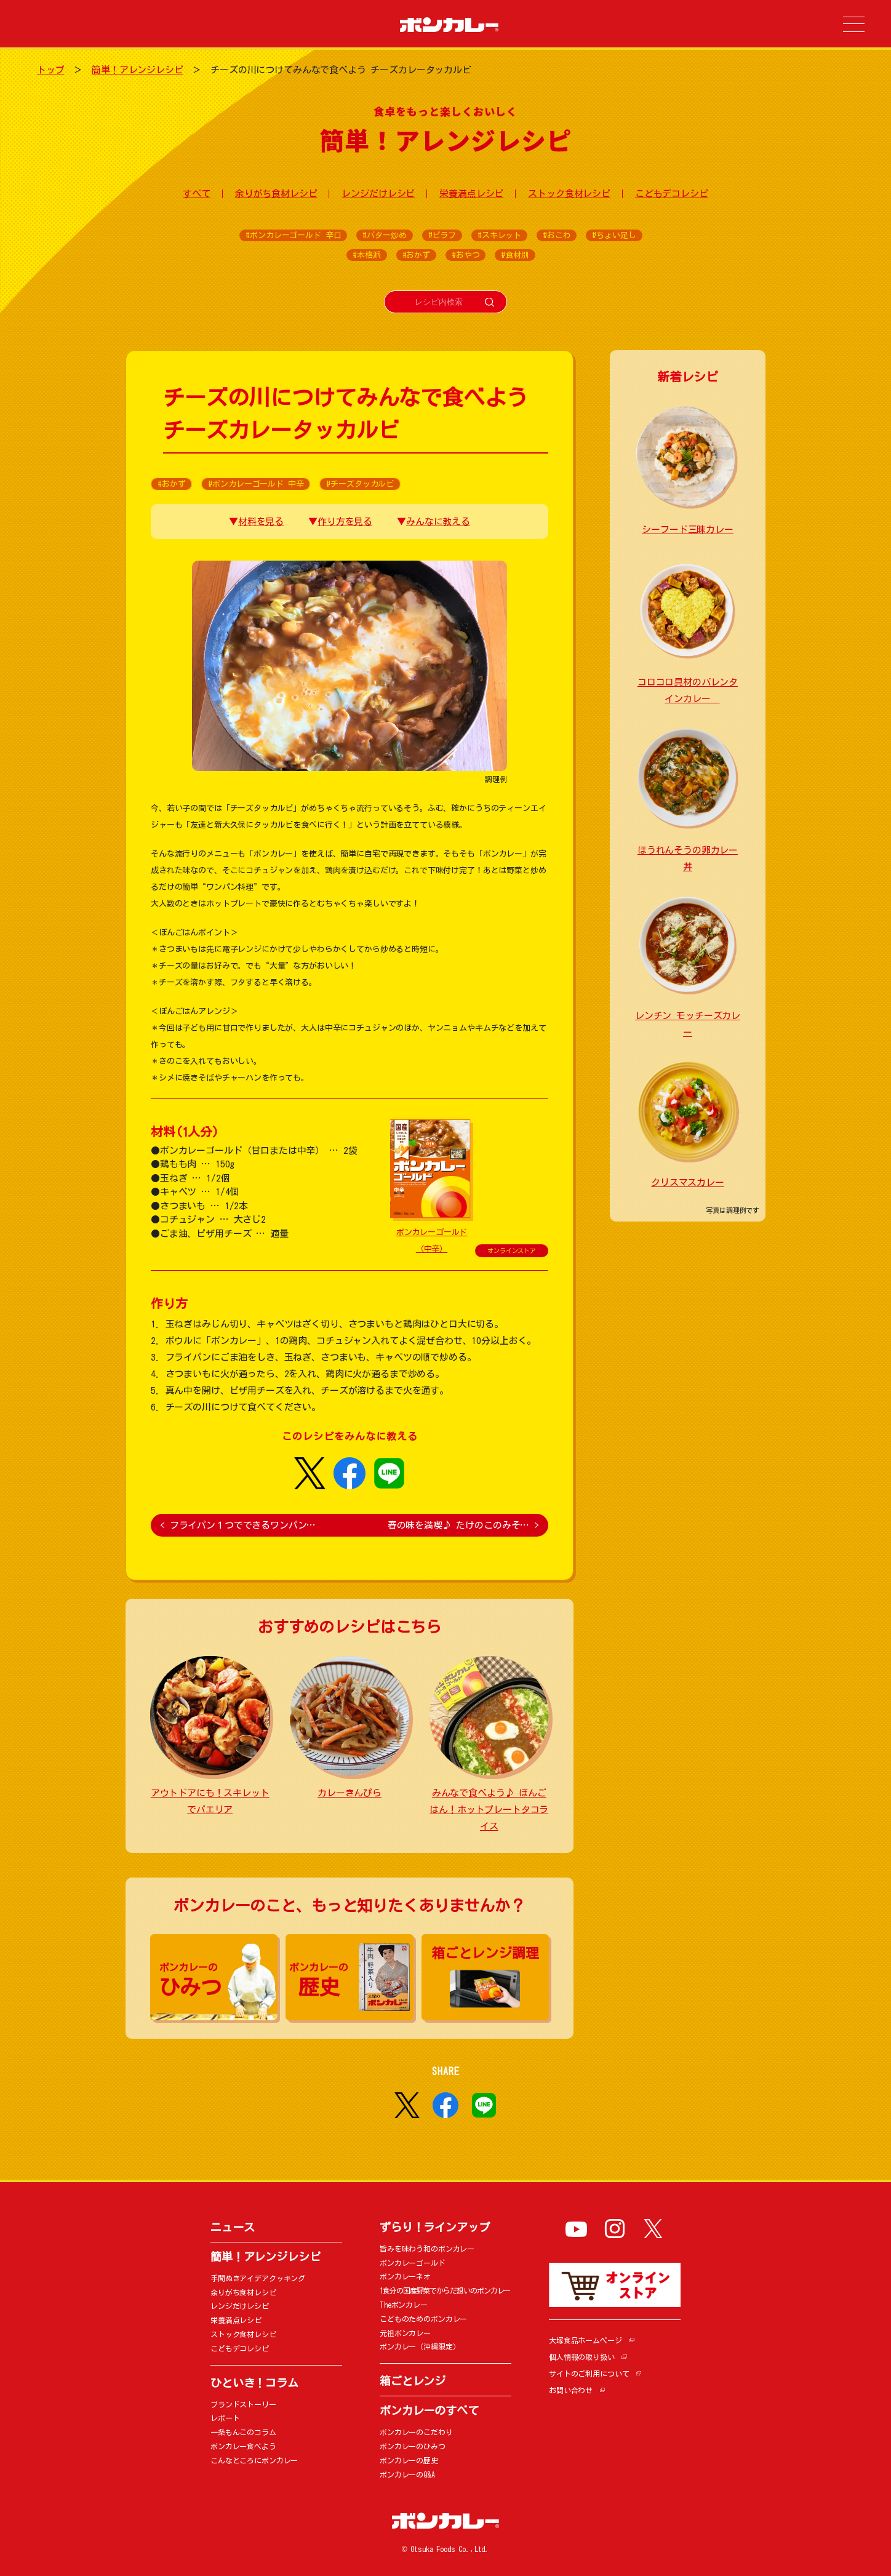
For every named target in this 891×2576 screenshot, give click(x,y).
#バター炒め (384, 235)
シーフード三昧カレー (687, 529)
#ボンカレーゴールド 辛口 (293, 235)
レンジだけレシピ (378, 193)
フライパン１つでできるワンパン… (238, 1525)
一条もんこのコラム (243, 2432)
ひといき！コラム (254, 2382)
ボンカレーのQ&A (407, 2474)
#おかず (416, 255)
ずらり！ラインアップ (435, 2227)
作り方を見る (345, 521)
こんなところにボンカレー (254, 2460)
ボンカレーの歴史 (409, 2460)
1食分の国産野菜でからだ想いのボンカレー (445, 2290)
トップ (51, 69)
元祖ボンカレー (405, 2333)
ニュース (232, 2227)
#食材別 (515, 255)
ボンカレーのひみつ (413, 2446)
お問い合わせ (571, 2390)
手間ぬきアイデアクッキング (257, 2278)
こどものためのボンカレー (423, 2318)
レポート (224, 2418)
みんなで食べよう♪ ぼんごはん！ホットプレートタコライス (489, 1809)
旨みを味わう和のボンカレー (427, 2248)
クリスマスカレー (687, 1182)
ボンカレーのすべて (429, 2410)
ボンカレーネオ (405, 2276)
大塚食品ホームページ (585, 2340)
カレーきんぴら (350, 1793)
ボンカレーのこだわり (416, 2432)
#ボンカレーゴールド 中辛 (255, 484)
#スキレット (499, 235)
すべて (196, 193)
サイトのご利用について (589, 2373)
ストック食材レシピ (569, 193)
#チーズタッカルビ (360, 484)
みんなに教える (438, 521)
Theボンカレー (404, 2304)
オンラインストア (511, 1250)
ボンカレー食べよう (243, 2446)
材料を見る (261, 521)
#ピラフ (442, 235)
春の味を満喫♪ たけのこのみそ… (463, 1525)
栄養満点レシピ (471, 193)
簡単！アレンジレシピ (137, 69)
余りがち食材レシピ (276, 193)
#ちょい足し (614, 235)
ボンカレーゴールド (413, 2262)
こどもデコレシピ (671, 193)
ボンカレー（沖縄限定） (420, 2346)
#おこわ (556, 235)
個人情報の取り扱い (582, 2357)
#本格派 (366, 255)
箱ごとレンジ (413, 2380)
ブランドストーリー (243, 2404)
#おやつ (465, 255)
